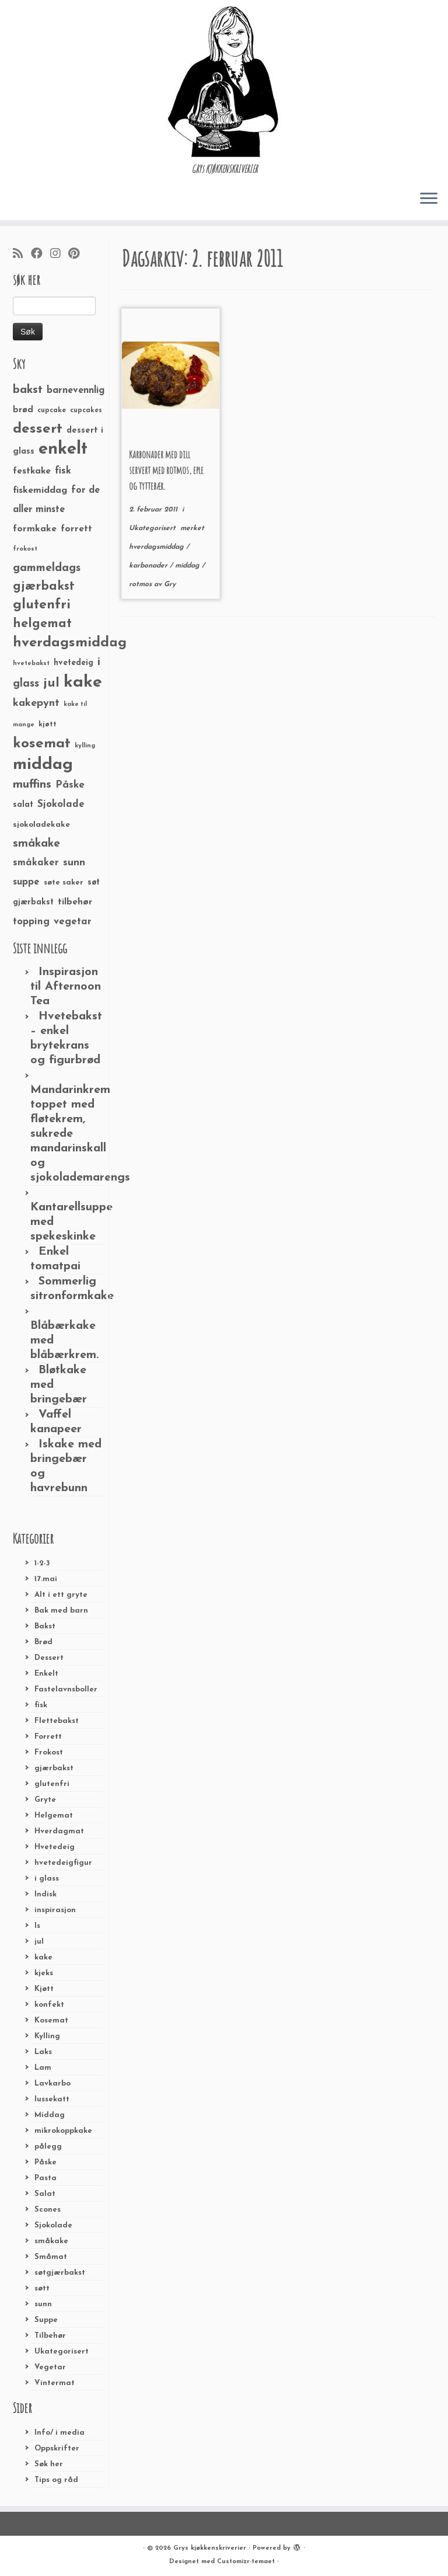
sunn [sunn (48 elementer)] (74, 863)
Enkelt (46, 1673)
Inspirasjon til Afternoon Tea (65, 986)
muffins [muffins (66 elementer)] (32, 785)
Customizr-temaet (246, 2561)
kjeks (43, 1973)
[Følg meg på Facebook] (40, 254)
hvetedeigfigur (63, 1863)
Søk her (48, 2464)
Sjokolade (53, 2225)
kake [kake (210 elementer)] (83, 682)
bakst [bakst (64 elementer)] (28, 390)
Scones (47, 2209)
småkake (51, 2241)
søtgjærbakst (59, 2272)
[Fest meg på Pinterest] (77, 254)
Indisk (45, 1894)
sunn (43, 2304)
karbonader (149, 565)
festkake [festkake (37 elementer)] (32, 471)
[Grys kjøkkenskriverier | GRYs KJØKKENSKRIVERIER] (224, 81)
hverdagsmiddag (157, 547)
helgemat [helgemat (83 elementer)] (42, 624)
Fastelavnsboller (65, 1689)
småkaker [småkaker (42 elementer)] (36, 863)
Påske (45, 2162)
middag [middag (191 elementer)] (43, 765)
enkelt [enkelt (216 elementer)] (63, 449)
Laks (43, 2052)
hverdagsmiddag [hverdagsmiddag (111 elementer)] (70, 643)
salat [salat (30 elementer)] (23, 804)
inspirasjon (55, 1910)
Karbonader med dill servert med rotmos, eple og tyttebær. (166, 470)
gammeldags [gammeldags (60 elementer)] (46, 568)
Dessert (49, 1658)
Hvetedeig (54, 1847)
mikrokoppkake (63, 2131)
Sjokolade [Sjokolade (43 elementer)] (61, 804)
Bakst (44, 1626)
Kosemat (51, 2020)
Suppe (46, 2320)
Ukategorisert (61, 2351)
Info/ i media (59, 2432)
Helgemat (53, 1815)
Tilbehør (50, 2336)
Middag (49, 2115)
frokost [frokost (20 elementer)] (25, 549)
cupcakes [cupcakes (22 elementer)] (86, 410)
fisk (40, 1705)
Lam (42, 2068)
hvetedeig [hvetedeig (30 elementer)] (73, 663)
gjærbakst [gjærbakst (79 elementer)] (44, 586)
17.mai (45, 1579)
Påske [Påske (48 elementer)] (70, 785)
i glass (46, 1878)
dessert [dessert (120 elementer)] (37, 429)
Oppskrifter (56, 2448)
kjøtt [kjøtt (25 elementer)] (47, 724)
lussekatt (51, 2099)
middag (188, 565)
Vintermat (54, 2383)
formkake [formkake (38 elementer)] (35, 529)
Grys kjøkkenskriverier (209, 2548)
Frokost (48, 1752)
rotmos (141, 584)
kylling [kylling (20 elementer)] (85, 746)
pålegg (48, 2146)
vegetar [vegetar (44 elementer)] (73, 922)
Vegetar (50, 2367)
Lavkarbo (52, 2083)
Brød (43, 1642)
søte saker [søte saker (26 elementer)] (63, 882)
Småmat (50, 2257)
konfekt (49, 2004)
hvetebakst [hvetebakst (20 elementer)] (31, 663)
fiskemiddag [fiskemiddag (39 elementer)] (40, 490)
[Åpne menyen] (429, 199)
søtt (42, 2288)
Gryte (45, 1800)
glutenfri (51, 1784)
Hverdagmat (59, 1831)
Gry (170, 584)
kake (43, 1957)
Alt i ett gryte (61, 1595)
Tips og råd (56, 2480)
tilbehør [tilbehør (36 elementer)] (75, 902)
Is (37, 1926)
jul (39, 1941)
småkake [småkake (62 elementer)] (36, 844)
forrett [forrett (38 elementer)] (76, 529)
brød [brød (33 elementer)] (23, 410)
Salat (44, 2194)
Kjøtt (44, 1989)
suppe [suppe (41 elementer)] (26, 882)
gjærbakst (54, 1768)
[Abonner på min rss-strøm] (22, 254)
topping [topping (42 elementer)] (31, 922)
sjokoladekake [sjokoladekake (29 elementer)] (41, 825)
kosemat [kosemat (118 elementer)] (42, 744)
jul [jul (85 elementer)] (51, 683)
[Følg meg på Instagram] (59, 254)
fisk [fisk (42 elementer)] (63, 471)
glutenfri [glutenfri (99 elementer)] (42, 605)
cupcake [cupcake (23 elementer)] (51, 410)
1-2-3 (42, 1563)
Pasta (45, 2178)
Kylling (47, 2036)
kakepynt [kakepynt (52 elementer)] (36, 703)
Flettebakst (56, 1721)
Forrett (48, 1736)
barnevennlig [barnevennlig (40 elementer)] (75, 390)
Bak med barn (61, 1610)
